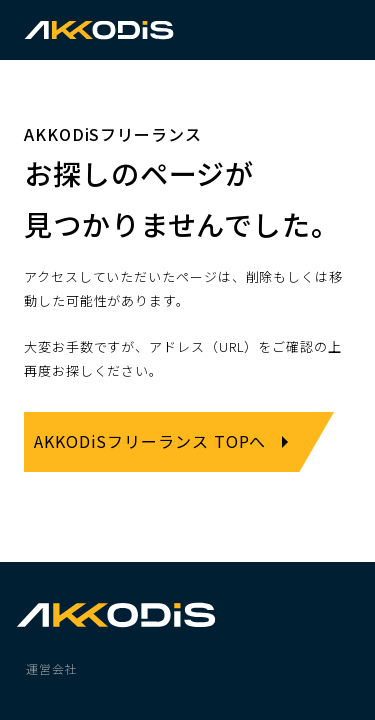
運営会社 (52, 668)
